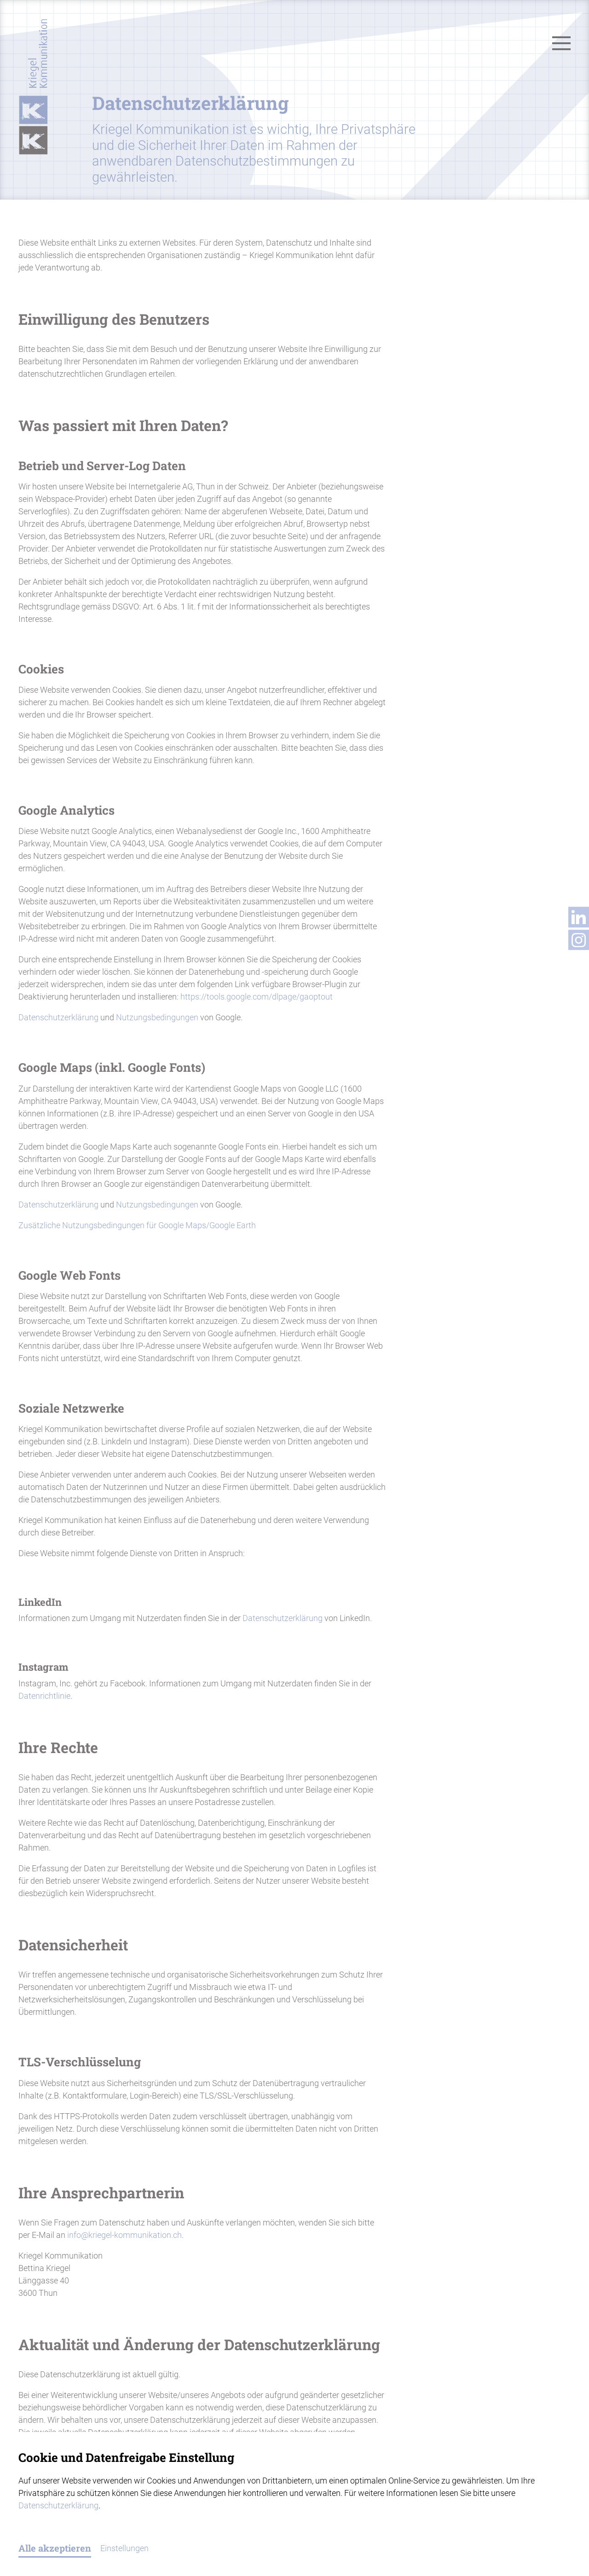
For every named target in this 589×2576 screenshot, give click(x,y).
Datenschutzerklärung (58, 1017)
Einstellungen (124, 2548)
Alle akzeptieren (54, 2548)
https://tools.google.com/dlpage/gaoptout (256, 996)
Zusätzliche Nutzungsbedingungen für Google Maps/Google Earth (137, 1225)
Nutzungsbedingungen (157, 1017)
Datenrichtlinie (44, 1696)
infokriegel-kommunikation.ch (124, 2235)
